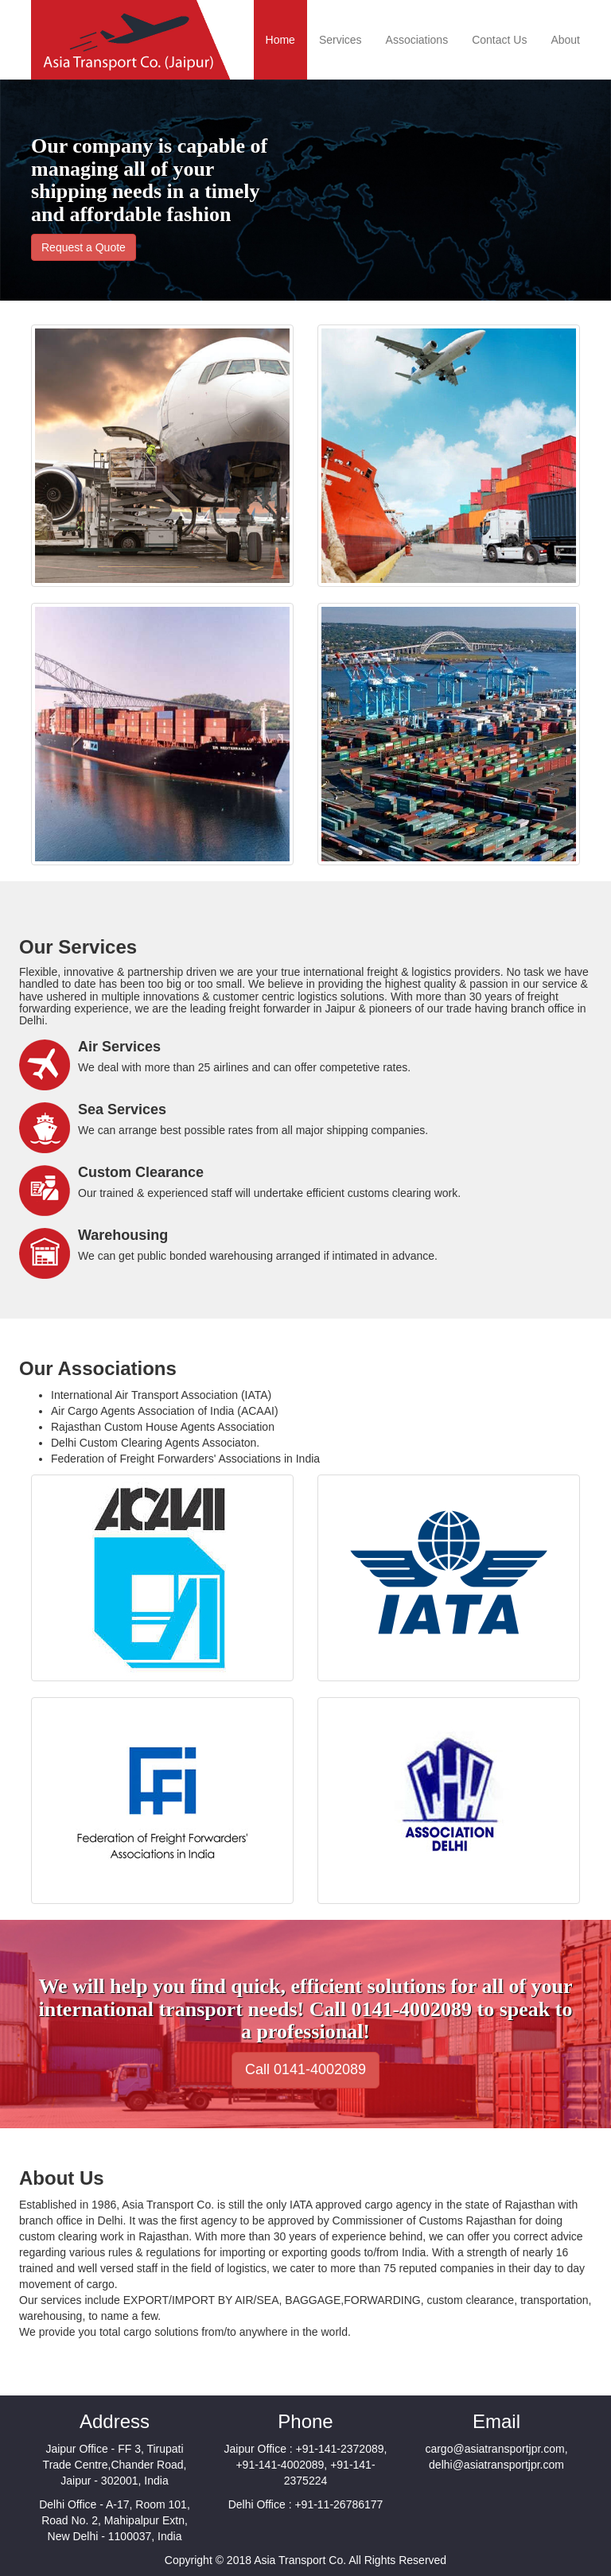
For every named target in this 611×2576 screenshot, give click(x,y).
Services (340, 39)
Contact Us (499, 39)
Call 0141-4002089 (305, 2069)
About (565, 39)
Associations (417, 39)
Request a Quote (83, 247)
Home (280, 39)
